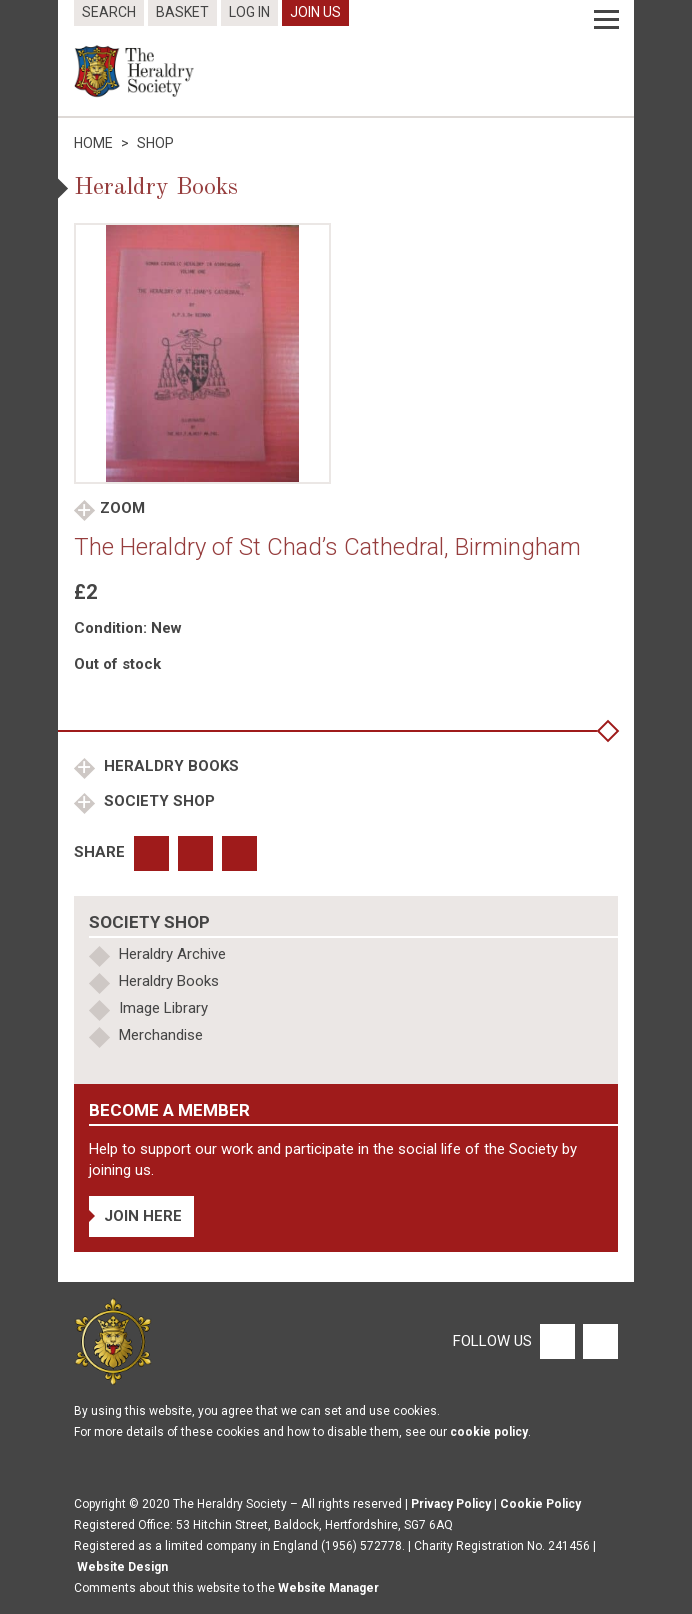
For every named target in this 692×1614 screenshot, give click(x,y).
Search (109, 12)
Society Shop (157, 801)
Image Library (163, 1008)
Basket (182, 12)
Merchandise (161, 1035)
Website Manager (328, 1588)
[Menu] (606, 20)
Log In (249, 12)
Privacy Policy (451, 1504)
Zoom (122, 508)
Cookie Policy (540, 1504)
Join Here (143, 1216)
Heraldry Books (169, 766)
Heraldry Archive (172, 954)
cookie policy (489, 1432)
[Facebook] (556, 1341)
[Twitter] (598, 1341)
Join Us (315, 12)
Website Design (122, 1567)
